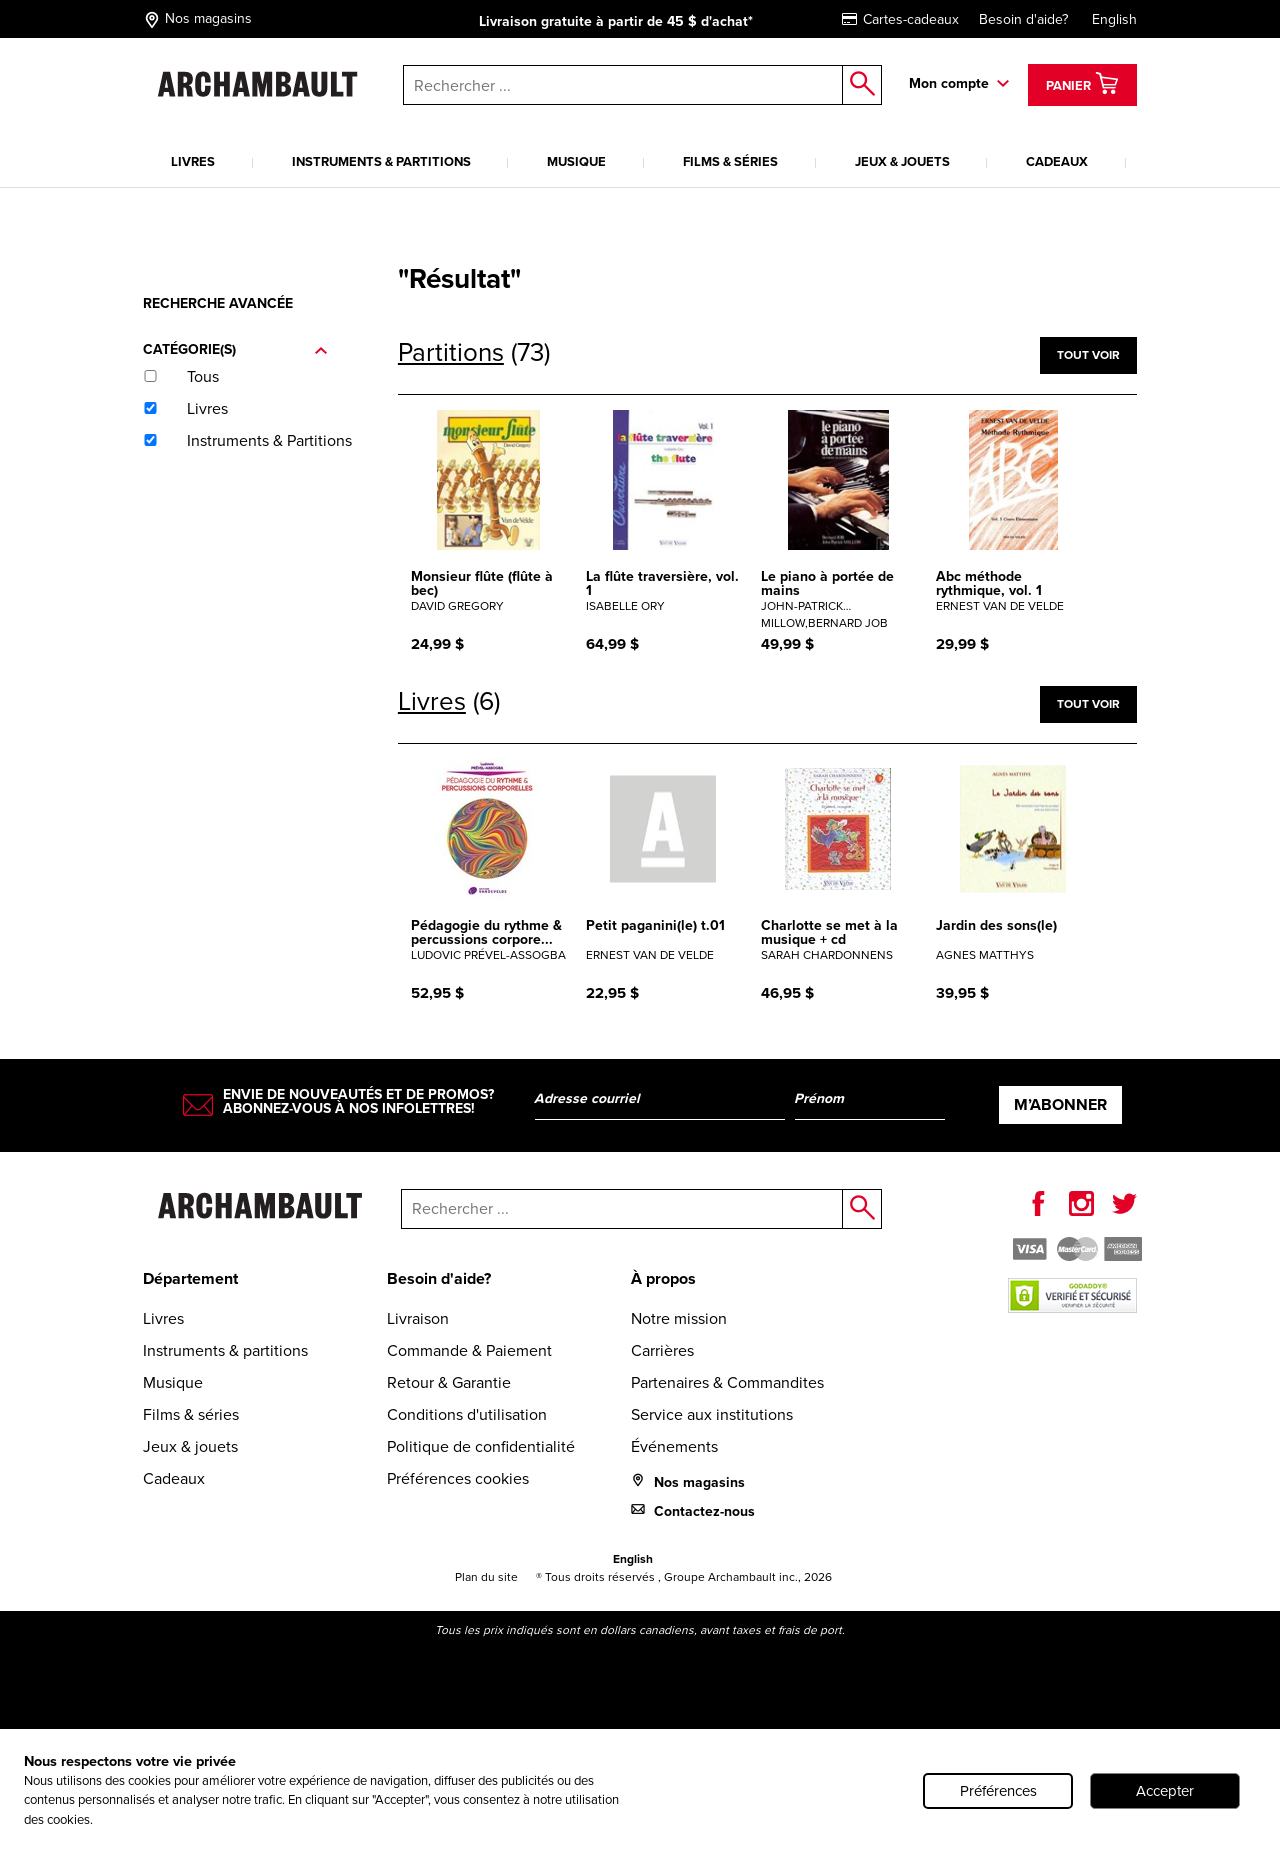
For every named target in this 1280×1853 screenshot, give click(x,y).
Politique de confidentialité (481, 1446)
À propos (663, 1278)
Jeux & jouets (902, 161)
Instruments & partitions (381, 161)
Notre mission (679, 1318)
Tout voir (1088, 355)
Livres (193, 161)
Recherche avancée (218, 303)
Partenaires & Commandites (727, 1382)
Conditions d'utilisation (467, 1414)
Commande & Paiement (469, 1350)
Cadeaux (1057, 161)
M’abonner (1060, 1104)
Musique (576, 161)
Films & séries (730, 161)
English (1114, 19)
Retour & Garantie (449, 1382)
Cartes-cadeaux (900, 19)
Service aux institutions (712, 1414)
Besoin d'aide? (1023, 19)
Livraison (418, 1318)
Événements (674, 1446)
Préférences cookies (458, 1478)
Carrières (662, 1350)
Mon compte (949, 83)
